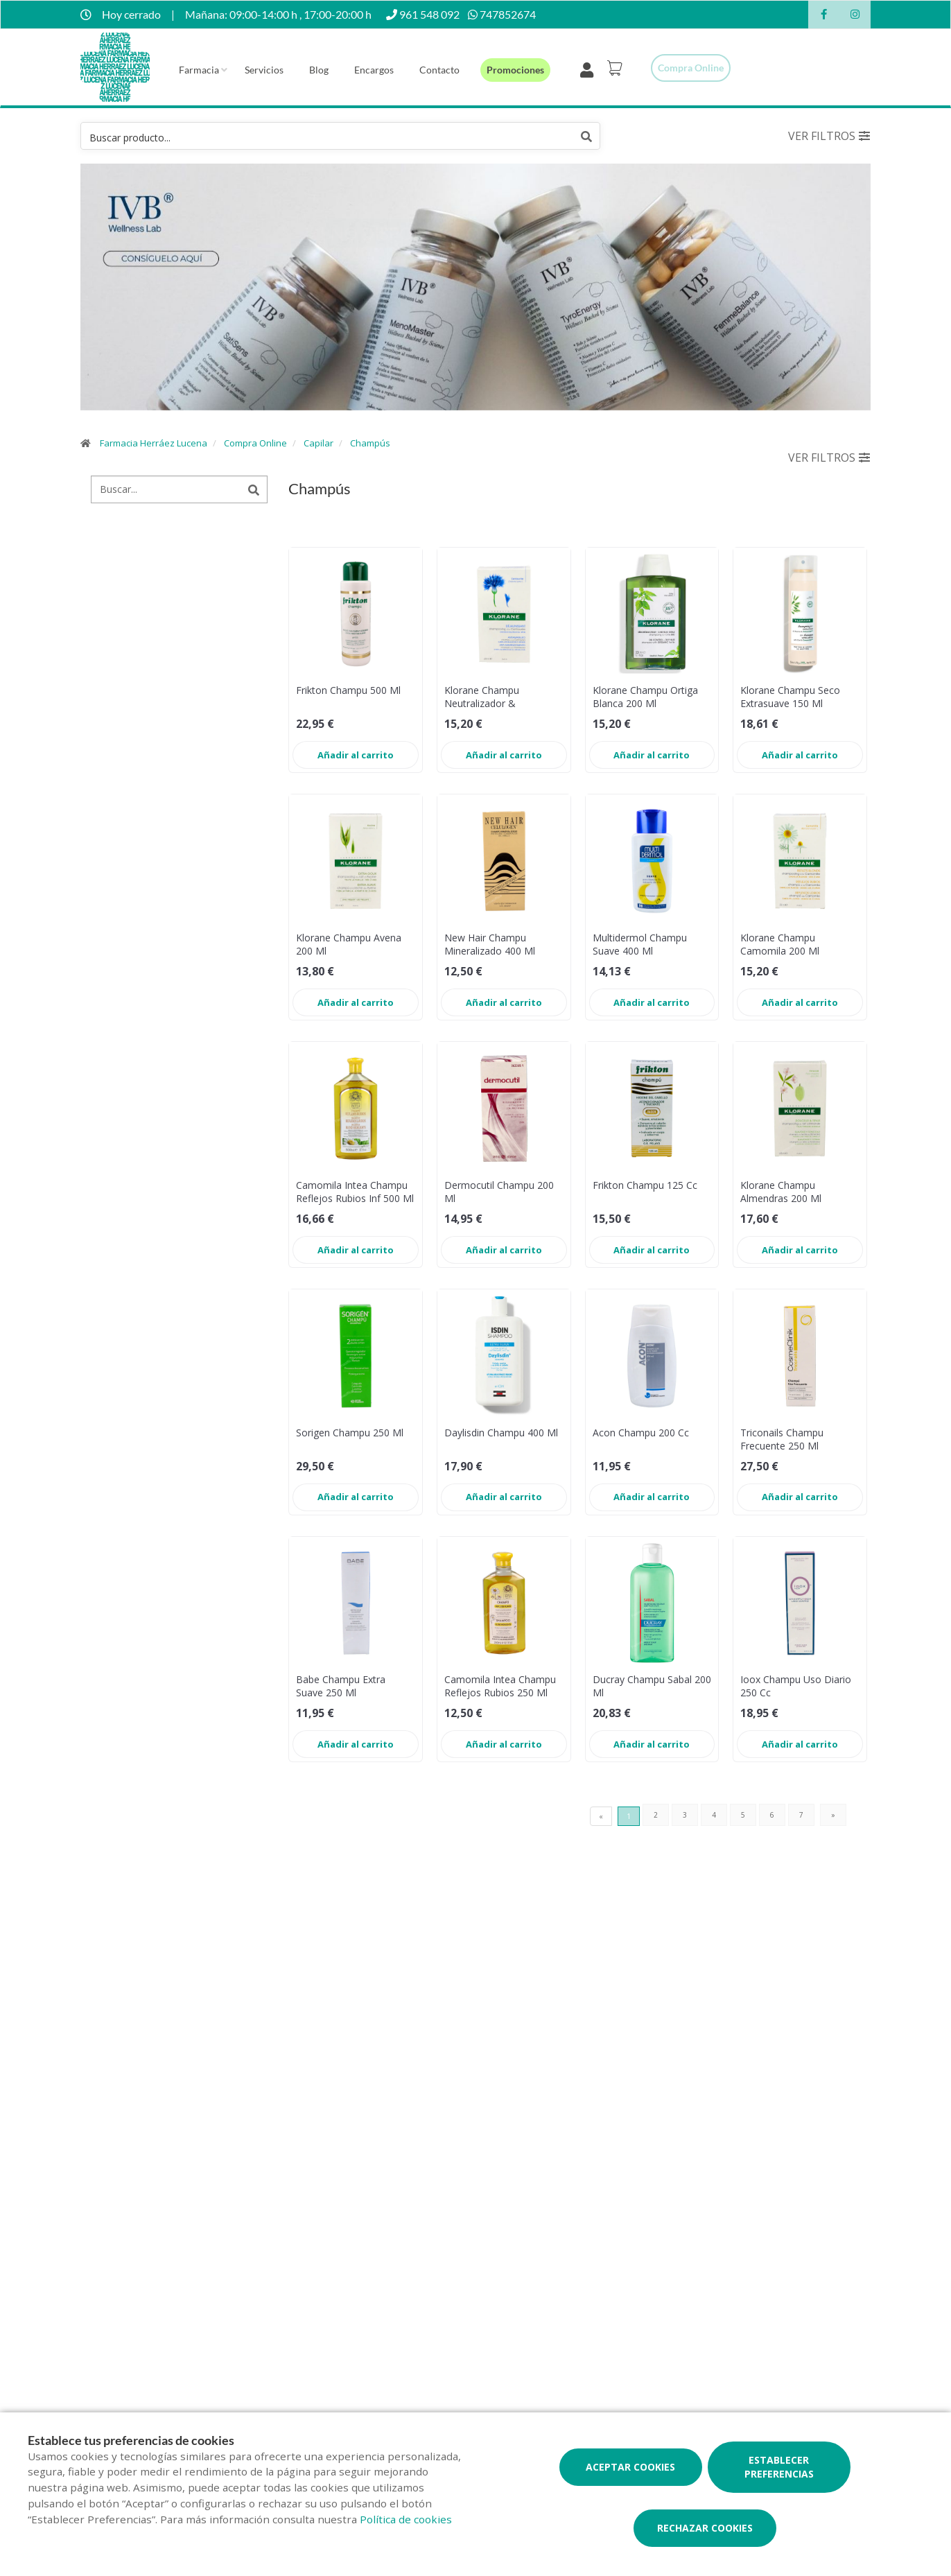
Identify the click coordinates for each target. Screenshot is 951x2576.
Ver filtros (829, 135)
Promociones (515, 70)
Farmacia (199, 70)
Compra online (691, 67)
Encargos (374, 70)
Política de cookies (406, 2519)
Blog (319, 70)
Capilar (318, 443)
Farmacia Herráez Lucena (153, 443)
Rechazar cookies (705, 2527)
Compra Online (255, 443)
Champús (370, 443)
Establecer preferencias (779, 2466)
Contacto (439, 70)
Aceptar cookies (630, 2466)
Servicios (264, 70)
